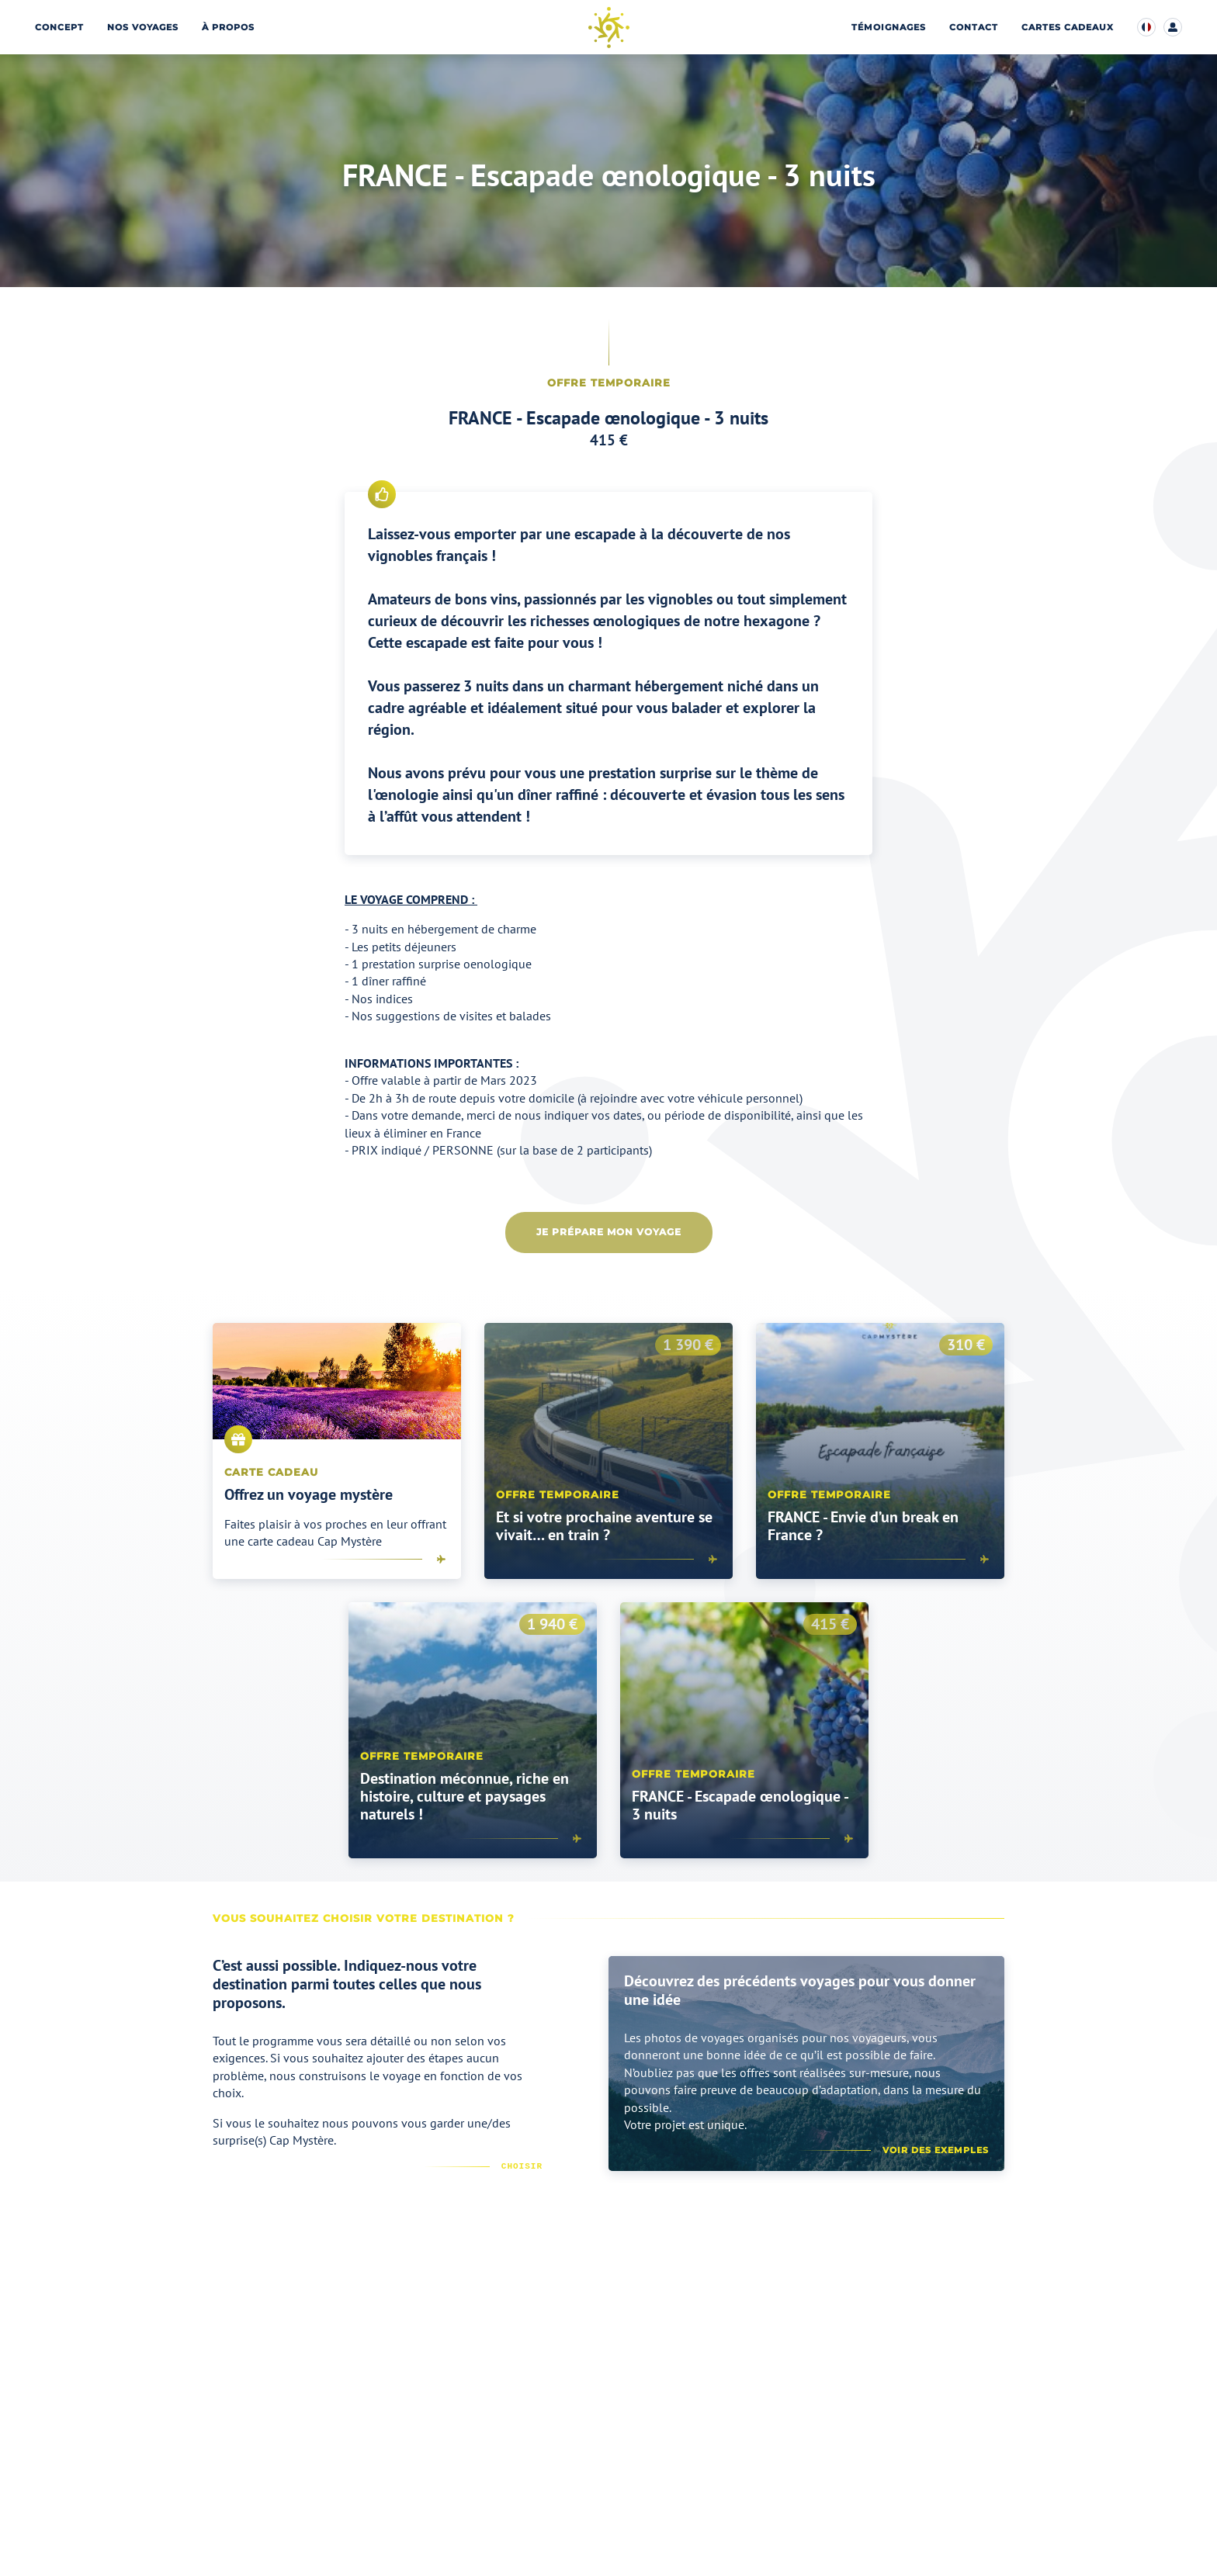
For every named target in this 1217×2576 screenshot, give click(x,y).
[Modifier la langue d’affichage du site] (1146, 27)
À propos (228, 28)
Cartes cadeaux (1067, 28)
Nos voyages (143, 28)
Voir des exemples (935, 2150)
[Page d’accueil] (608, 27)
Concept (59, 28)
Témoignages (888, 28)
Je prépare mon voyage (608, 1232)
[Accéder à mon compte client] (1172, 27)
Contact (973, 28)
